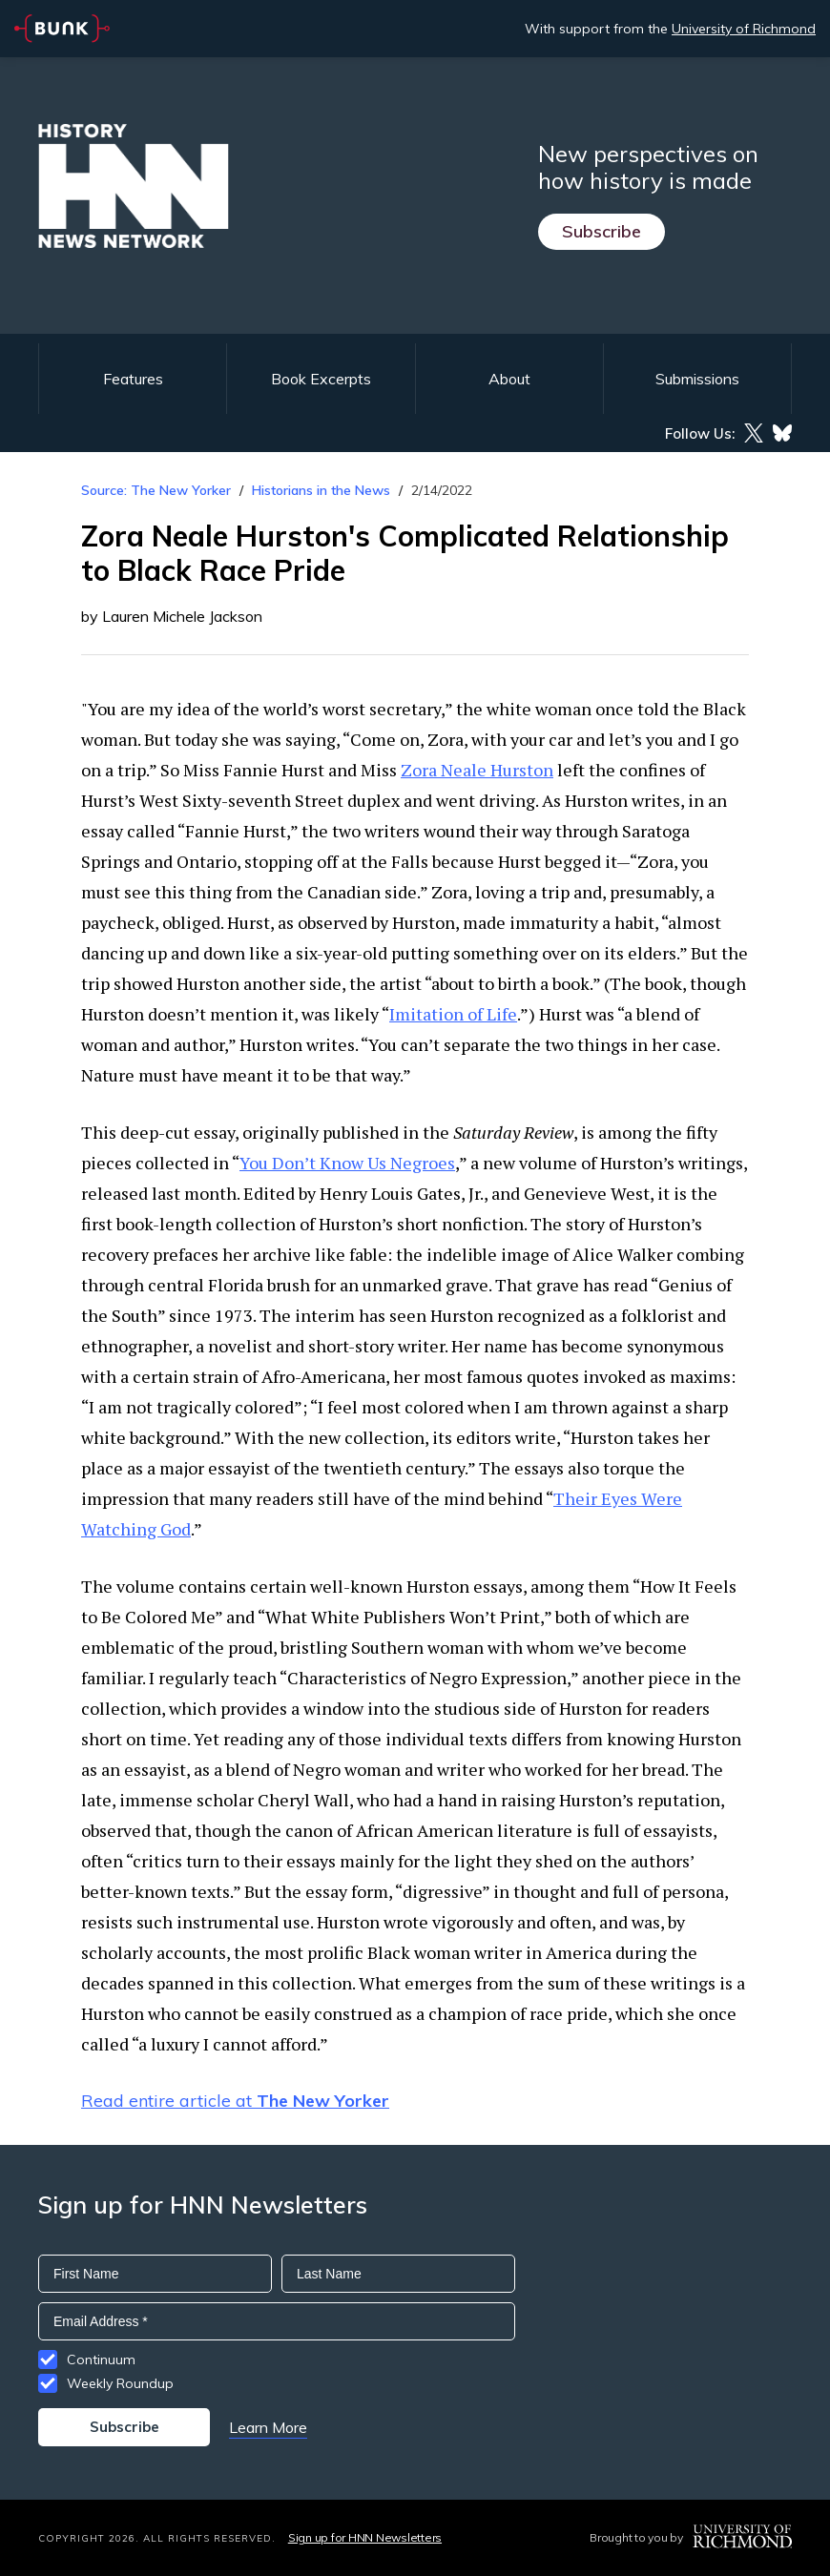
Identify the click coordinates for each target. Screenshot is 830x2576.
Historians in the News (321, 490)
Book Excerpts (321, 378)
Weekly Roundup (120, 2383)
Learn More (268, 2427)
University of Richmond (744, 28)
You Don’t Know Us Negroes (347, 1162)
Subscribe (601, 231)
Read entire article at (235, 2101)
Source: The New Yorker (156, 490)
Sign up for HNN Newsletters (365, 2537)
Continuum (101, 2359)
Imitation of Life (453, 1013)
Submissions (697, 378)
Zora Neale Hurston (477, 769)
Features (133, 378)
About (509, 378)
